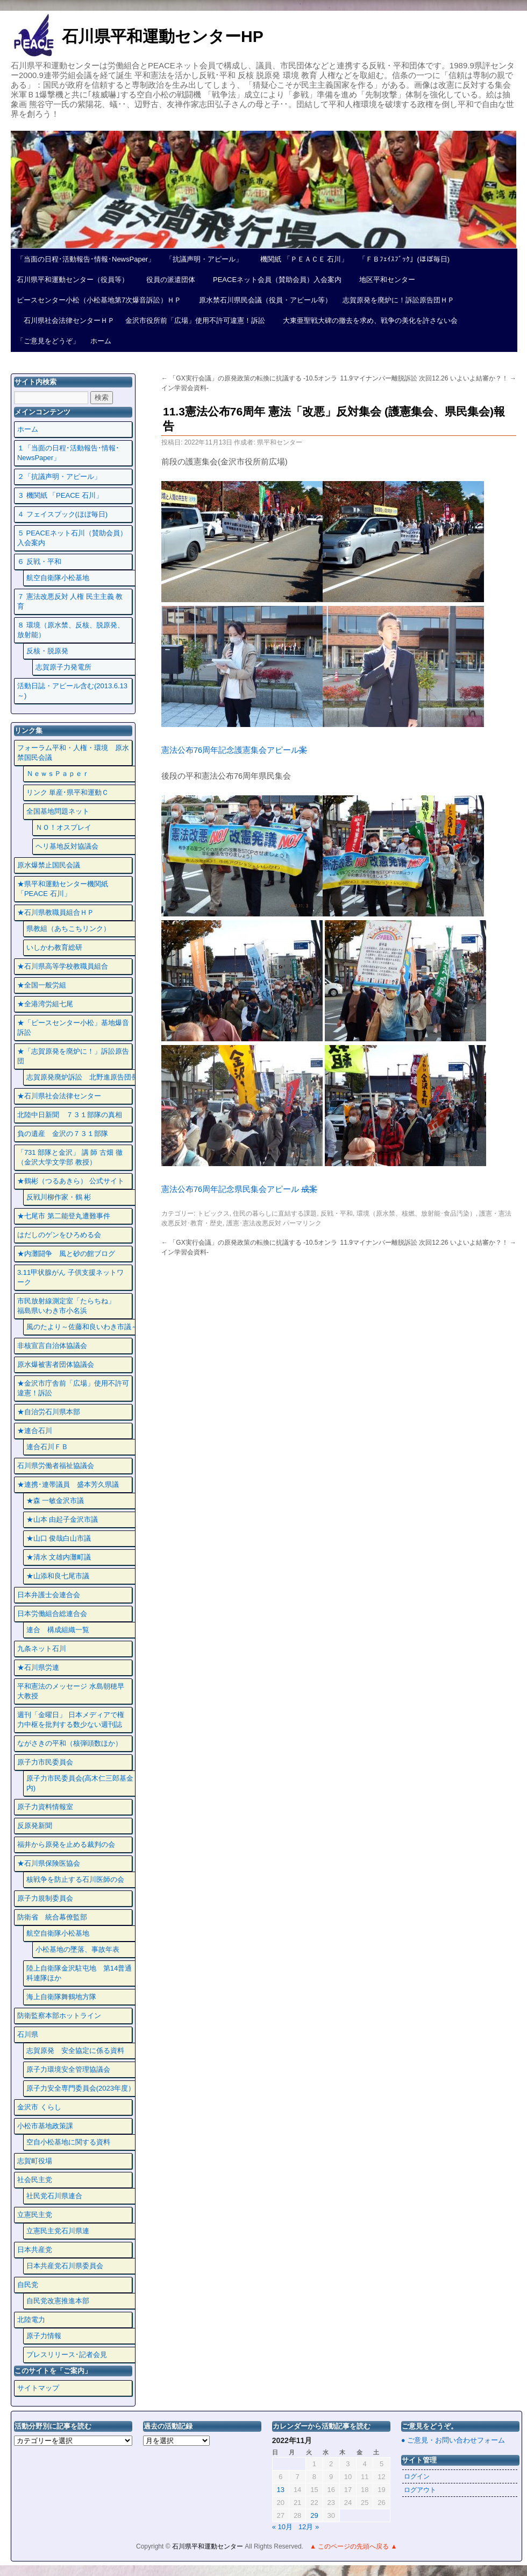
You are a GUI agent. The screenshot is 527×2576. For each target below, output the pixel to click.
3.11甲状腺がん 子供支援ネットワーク (70, 1277)
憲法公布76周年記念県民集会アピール (239, 1189)
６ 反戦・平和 (39, 561)
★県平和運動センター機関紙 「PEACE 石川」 (62, 889)
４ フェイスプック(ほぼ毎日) (62, 514)
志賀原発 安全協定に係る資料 (75, 2050)
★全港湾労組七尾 (45, 1004)
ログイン (417, 2476)
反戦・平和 (337, 1213)
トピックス (213, 1213)
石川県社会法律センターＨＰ (66, 320)
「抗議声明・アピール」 (204, 259)
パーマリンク (302, 1223)
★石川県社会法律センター (59, 1096)
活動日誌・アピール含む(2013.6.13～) (72, 691)
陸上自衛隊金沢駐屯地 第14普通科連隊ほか (79, 1973)
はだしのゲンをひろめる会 (59, 1235)
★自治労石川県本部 (48, 1412)
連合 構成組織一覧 (57, 1630)
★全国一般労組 (41, 985)
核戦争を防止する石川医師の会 (75, 1879)
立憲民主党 (34, 2215)
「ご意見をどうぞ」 (48, 341)
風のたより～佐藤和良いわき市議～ (82, 1327)
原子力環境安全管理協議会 (68, 2069)
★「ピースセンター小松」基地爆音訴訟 (73, 1027)
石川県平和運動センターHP (163, 36)
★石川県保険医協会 (48, 1863)
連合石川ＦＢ (47, 1447)
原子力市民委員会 (45, 1762)
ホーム (100, 341)
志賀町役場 (34, 2161)
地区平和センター (383, 280)
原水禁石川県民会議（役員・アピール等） (262, 300)
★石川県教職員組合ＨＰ (55, 912)
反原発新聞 (34, 1826)
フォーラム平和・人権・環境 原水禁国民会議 (73, 752)
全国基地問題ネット (57, 811)
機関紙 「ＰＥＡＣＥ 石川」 (300, 259)
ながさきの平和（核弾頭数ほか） (69, 1743)
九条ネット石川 (41, 1649)
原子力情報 (43, 2336)
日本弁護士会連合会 (48, 1595)
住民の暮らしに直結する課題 (275, 1213)
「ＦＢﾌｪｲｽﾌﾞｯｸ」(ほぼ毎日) (404, 259)
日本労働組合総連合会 (52, 1614)
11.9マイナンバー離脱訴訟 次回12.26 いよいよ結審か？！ (428, 378)
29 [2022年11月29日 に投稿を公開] (314, 2515)
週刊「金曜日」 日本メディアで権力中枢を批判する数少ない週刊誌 (70, 1719)
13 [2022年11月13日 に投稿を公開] (280, 2490)
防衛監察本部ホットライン (59, 2016)
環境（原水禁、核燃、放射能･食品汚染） (416, 1213)
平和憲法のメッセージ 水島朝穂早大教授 (70, 1691)
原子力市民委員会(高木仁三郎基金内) (79, 1783)
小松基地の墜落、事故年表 (77, 1949)
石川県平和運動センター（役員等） (73, 280)
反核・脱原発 (47, 651)
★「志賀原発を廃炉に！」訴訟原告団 (73, 1056)
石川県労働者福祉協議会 (55, 1466)
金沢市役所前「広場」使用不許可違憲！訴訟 (195, 320)
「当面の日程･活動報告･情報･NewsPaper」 (86, 259)
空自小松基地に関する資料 (68, 2142)
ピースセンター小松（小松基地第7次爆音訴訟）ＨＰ (99, 300)
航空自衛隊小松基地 (57, 578)
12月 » (308, 2527)
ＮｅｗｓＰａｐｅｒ (57, 774)
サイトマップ (38, 2388)
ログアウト (420, 2489)
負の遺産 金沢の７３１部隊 (62, 1134)
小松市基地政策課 (45, 2126)
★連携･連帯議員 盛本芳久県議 (68, 1484)
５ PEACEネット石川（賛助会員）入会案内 (72, 538)
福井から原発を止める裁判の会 (66, 1844)
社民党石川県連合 (54, 2196)
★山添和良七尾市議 (57, 1576)
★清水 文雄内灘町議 (58, 1557)
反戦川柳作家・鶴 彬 (58, 1197)
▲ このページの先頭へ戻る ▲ (353, 2546)
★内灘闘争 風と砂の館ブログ (66, 1254)
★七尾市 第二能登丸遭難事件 (63, 1216)
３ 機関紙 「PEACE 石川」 (60, 495)
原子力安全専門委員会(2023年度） (80, 2088)
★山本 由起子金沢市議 (62, 1519)
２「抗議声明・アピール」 (59, 476)
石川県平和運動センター (208, 2546)
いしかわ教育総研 (54, 947)
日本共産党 (34, 2250)
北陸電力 (31, 2320)
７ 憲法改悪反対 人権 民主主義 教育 (70, 601)
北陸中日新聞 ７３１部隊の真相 (69, 1115)
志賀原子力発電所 (63, 667)
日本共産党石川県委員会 (64, 2266)
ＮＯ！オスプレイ (63, 827)
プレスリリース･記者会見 (66, 2355)
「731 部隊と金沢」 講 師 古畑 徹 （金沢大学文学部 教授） (70, 1157)
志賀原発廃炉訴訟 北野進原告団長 (82, 1077)
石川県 (27, 2034)
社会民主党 (34, 2180)
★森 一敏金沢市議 (55, 1501)
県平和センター (279, 442)
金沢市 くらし (39, 2107)
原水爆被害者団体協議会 (55, 1364)
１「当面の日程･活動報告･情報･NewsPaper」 (68, 453)
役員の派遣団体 (167, 280)
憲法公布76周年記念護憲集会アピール (234, 750)
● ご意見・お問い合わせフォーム (453, 2440)
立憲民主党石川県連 (57, 2231)
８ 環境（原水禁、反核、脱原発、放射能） (70, 630)
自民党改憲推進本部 (57, 2301)
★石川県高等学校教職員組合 (62, 966)
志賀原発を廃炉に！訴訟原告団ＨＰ (398, 300)
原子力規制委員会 (45, 1898)
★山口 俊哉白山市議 (58, 1538)
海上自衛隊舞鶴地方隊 (61, 1997)
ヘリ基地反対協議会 (66, 846)
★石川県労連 (38, 1667)
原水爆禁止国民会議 (48, 865)
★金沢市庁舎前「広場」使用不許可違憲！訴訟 (73, 1388)
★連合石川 (34, 1431)
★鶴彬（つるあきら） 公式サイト (70, 1181)
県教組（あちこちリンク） (68, 928)
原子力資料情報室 (45, 1807)
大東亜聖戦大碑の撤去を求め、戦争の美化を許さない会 (367, 320)
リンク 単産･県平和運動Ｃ (67, 792)
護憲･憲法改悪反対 (253, 1223)
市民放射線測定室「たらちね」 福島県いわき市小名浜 (73, 1306)
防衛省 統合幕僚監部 (52, 1917)
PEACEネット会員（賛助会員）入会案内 (273, 280)
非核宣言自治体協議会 (52, 1346)
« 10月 (282, 2527)
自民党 (27, 2285)
